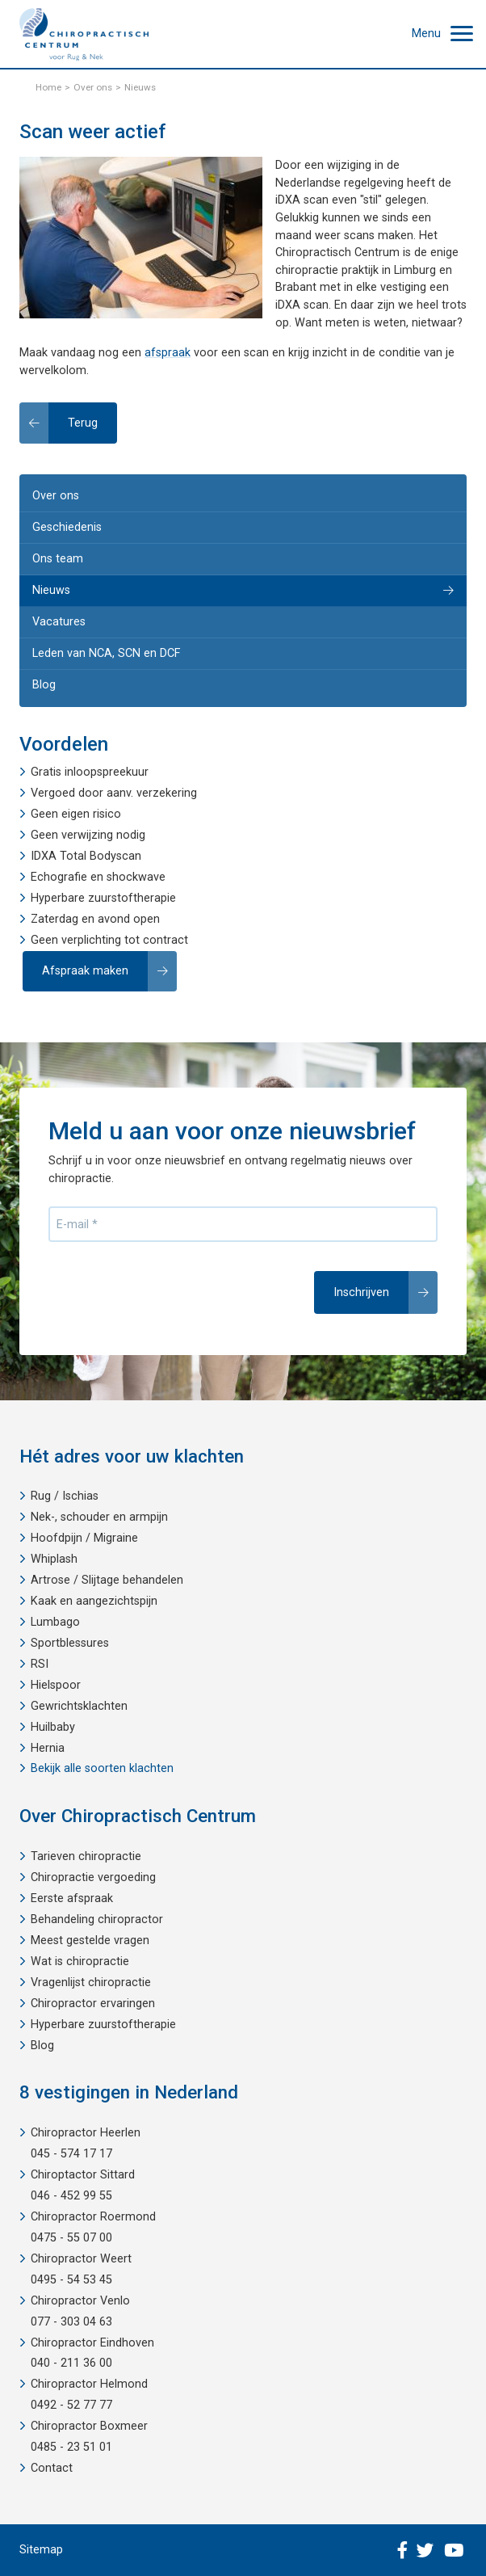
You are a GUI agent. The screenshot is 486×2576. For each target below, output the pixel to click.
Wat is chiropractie (80, 1961)
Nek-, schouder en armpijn (99, 1517)
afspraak (168, 353)
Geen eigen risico (76, 814)
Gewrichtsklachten (79, 1706)
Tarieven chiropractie (86, 1856)
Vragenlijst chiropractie (91, 1982)
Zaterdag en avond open (95, 919)
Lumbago (55, 1622)
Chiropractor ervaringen (93, 2003)
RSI (39, 1664)
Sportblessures (70, 1643)
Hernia (48, 1748)
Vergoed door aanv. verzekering (114, 793)
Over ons (55, 496)
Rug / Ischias (64, 1496)
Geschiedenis (67, 527)
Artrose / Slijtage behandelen (107, 1580)
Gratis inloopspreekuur (90, 772)
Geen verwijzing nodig (88, 835)
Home (48, 87)
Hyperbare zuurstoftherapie (103, 898)
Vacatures (59, 622)
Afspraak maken (85, 971)
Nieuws (51, 590)
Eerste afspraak (72, 1898)
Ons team (57, 559)
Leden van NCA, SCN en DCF (106, 653)
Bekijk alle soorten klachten (102, 1768)
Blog (44, 685)
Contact (52, 2468)
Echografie (59, 877)
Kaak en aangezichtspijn (94, 1601)
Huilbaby (53, 1727)
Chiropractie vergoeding (93, 1877)
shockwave (136, 877)
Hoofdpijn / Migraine (84, 1538)
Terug (83, 423)
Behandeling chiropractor (97, 1919)
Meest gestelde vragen (90, 1940)
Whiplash (54, 1559)
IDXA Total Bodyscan (86, 856)
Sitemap (41, 2550)
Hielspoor (56, 1685)
